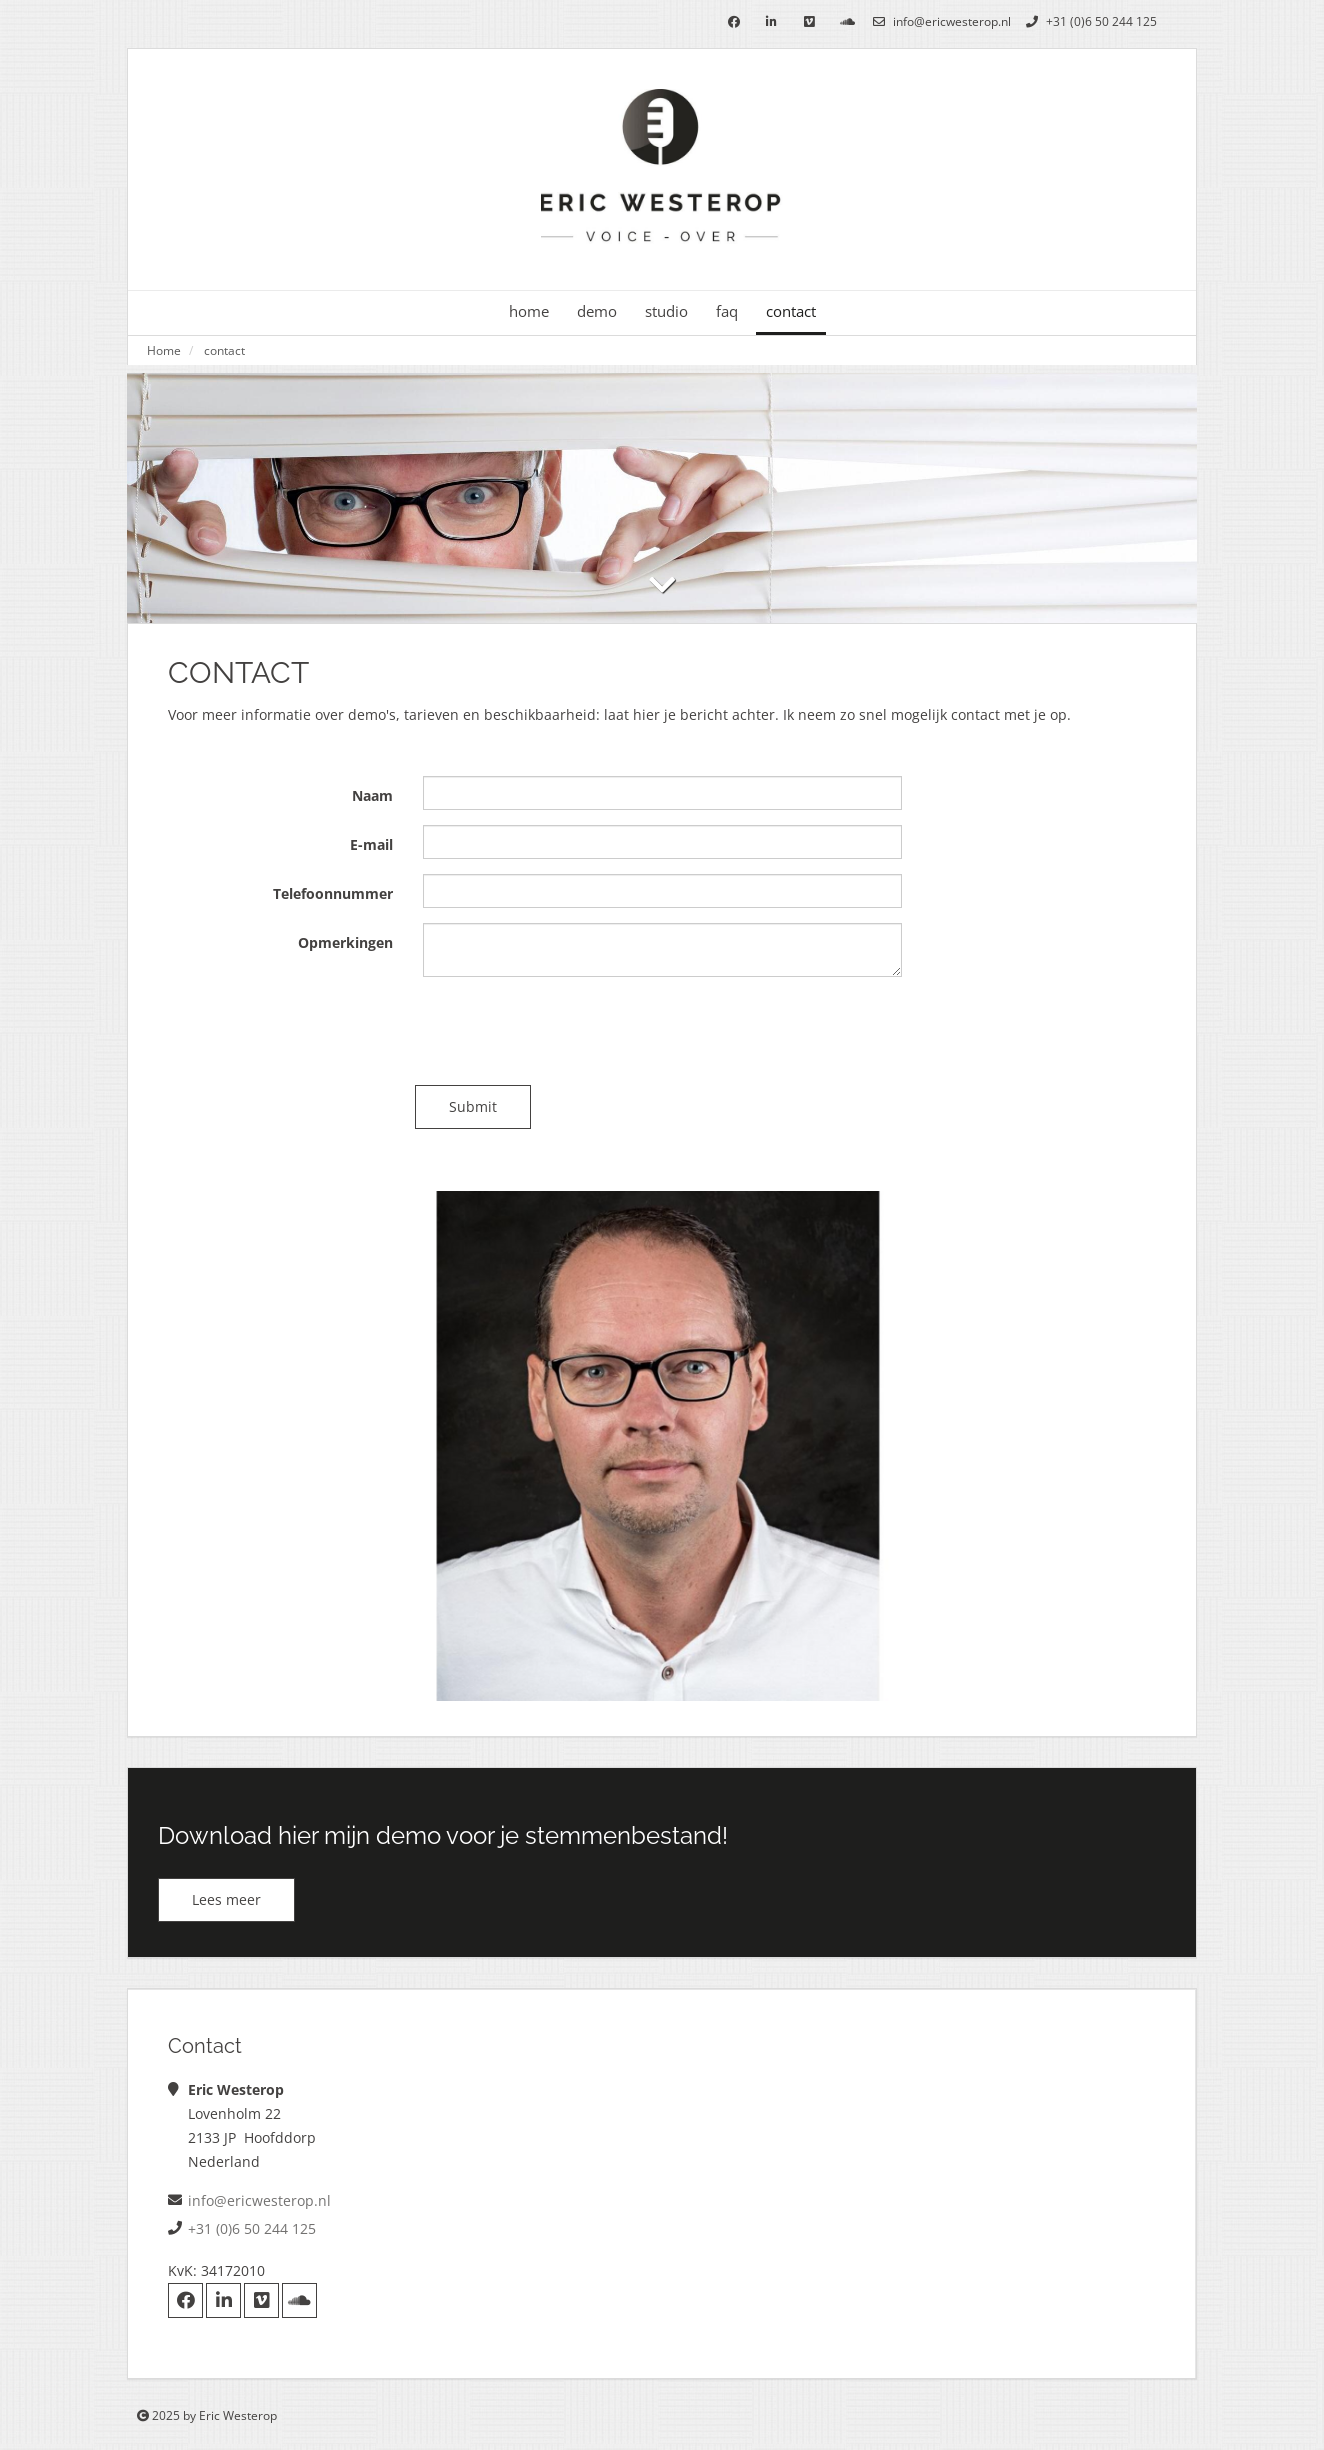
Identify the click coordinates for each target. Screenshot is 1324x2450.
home (529, 311)
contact (791, 311)
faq (727, 311)
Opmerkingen (345, 942)
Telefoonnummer (333, 893)
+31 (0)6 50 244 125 (1089, 21)
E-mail (371, 844)
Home (164, 350)
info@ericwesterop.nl (939, 21)
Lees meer (226, 1899)
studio (666, 311)
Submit (481, 1106)
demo (597, 311)
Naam (372, 795)
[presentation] (575, 1031)
